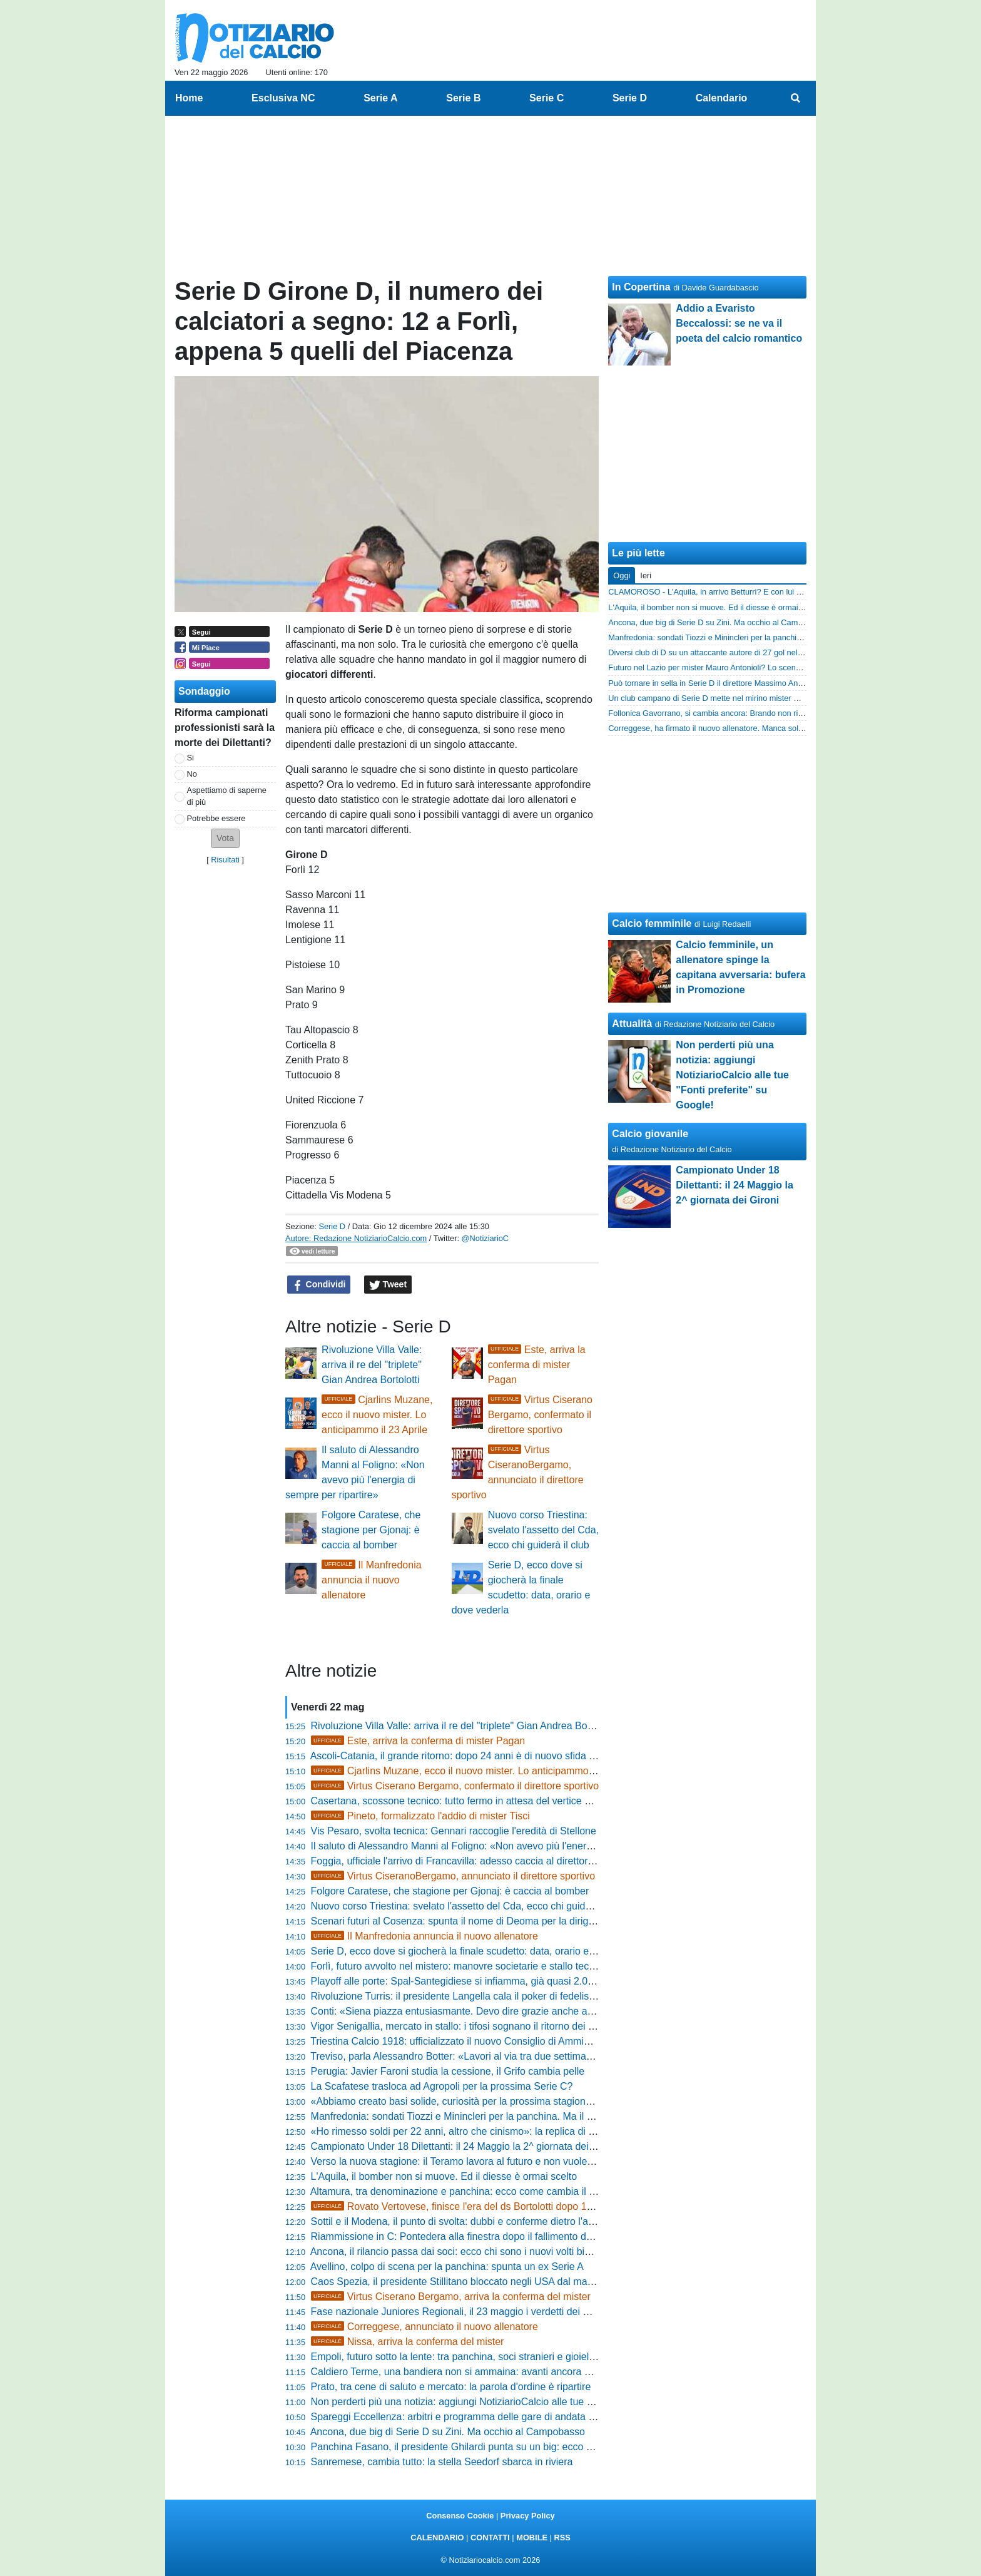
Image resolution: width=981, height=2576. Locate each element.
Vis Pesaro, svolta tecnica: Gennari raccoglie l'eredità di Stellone (453, 1831)
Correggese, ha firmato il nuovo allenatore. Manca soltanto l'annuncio (731, 728)
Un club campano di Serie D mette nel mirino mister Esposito (716, 698)
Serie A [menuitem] (380, 98)
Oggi (621, 575)
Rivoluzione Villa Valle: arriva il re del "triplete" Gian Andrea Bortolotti (372, 1364)
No (192, 774)
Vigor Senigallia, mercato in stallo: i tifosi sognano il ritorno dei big (456, 2026)
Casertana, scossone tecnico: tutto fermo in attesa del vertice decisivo (466, 1801)
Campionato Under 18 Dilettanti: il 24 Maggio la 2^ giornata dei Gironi (464, 2146)
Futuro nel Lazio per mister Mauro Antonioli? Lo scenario (708, 667)
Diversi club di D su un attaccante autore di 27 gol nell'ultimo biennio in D (737, 652)
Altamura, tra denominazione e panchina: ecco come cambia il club (458, 2191)
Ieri (645, 575)
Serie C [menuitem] (546, 98)
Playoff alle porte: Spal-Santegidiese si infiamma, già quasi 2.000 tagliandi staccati (493, 1981)
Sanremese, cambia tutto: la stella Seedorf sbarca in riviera (442, 2461)
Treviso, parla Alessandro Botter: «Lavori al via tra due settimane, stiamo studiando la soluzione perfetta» (543, 2056)
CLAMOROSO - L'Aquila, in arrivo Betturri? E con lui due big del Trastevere (741, 591)
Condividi (319, 1285)
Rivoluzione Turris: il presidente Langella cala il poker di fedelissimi (459, 1996)
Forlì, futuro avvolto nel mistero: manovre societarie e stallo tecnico (459, 1966)
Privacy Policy (528, 2515)
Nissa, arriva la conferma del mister (407, 2341)
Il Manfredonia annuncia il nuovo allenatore (372, 1580)
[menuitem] (796, 98)
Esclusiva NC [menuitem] (283, 98)
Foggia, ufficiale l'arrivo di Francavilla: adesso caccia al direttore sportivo (471, 1861)
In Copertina (641, 287)
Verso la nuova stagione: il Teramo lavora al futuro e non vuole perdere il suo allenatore (504, 2161)
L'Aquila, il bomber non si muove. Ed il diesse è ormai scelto (444, 2176)
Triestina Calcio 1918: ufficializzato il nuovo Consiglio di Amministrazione (471, 2041)
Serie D (331, 1226)
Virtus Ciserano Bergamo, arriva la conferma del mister (451, 2296)
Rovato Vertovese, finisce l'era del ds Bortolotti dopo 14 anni (462, 2206)
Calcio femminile (651, 923)
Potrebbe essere (216, 818)
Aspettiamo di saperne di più (227, 796)
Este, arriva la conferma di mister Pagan (537, 1364)
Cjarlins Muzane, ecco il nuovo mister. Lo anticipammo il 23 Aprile (377, 1414)
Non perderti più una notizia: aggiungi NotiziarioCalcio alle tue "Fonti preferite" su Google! (509, 2401)
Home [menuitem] (189, 98)
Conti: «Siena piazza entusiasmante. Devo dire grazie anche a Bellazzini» (474, 2011)
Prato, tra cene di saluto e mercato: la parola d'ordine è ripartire (451, 2386)
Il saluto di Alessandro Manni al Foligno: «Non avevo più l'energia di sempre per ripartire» (508, 1846)
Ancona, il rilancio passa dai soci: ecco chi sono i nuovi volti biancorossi (469, 2251)
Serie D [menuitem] (629, 98)
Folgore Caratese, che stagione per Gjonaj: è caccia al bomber (371, 1530)
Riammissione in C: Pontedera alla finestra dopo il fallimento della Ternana (476, 2236)
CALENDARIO (437, 2537)
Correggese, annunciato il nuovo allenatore (424, 2326)
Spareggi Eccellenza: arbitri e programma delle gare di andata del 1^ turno (476, 2416)
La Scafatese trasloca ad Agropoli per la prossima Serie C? (442, 2086)
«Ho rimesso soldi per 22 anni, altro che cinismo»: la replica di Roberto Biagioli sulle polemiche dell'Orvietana (553, 2131)
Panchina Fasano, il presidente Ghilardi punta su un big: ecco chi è (459, 2446)
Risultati (225, 859)
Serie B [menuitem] (463, 98)
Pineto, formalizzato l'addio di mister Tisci (420, 1816)
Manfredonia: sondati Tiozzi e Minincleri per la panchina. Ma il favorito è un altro (487, 2116)
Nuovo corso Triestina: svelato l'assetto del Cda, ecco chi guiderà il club (543, 1530)
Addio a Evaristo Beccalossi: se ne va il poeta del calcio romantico (739, 323)
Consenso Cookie (460, 2515)
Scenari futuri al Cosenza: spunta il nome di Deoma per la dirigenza (460, 1921)
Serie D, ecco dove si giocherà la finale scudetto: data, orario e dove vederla (480, 1951)
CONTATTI (490, 2537)
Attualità (632, 1023)
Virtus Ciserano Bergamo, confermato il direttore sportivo (540, 1414)
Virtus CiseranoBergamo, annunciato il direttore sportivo (453, 1876)
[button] (225, 838)
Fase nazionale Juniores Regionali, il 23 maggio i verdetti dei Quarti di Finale (481, 2311)
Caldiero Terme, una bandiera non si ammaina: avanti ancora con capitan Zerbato (492, 2371)
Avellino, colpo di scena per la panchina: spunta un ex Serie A (447, 2266)
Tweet (388, 1285)
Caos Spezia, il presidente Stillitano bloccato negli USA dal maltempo (464, 2281)
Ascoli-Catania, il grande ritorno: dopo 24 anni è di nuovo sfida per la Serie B (480, 1756)
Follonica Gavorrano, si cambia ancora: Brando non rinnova (714, 713)
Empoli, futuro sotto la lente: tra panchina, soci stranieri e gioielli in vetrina (474, 2356)
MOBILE (531, 2537)
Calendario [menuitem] (722, 98)
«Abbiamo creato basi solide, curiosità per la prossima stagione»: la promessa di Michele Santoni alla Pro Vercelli (562, 2101)
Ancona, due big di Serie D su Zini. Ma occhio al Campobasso (447, 2431)
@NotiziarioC (485, 1238)
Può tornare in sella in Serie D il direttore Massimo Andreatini (716, 683)
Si (190, 757)
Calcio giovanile (650, 1133)
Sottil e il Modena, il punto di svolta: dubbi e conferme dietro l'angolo (461, 2221)
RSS (562, 2537)
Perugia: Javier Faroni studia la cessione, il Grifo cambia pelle (448, 2071)
